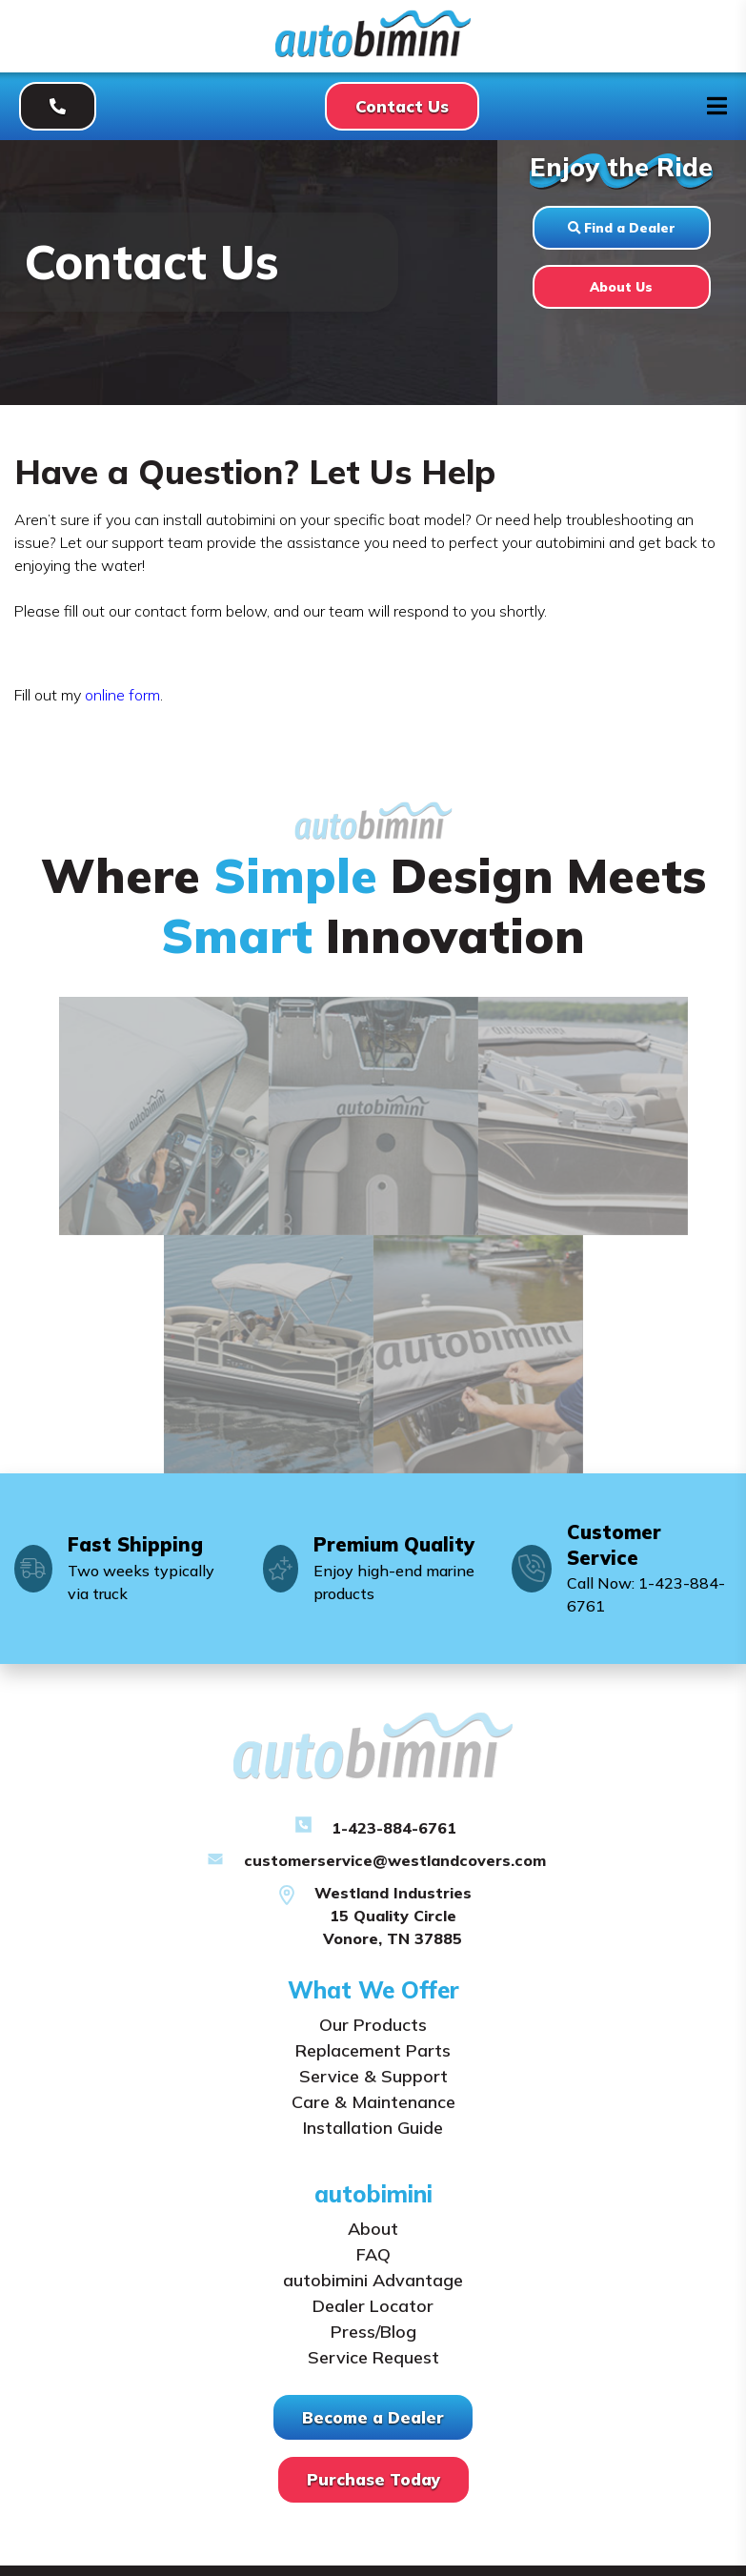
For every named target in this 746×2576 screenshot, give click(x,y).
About (373, 2229)
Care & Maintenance (373, 2102)
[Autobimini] (373, 51)
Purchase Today (373, 2479)
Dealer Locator (373, 2306)
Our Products (373, 2025)
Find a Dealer (621, 227)
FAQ (373, 2254)
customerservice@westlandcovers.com (395, 1860)
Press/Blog (373, 2332)
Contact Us (402, 106)
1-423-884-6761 (394, 1827)
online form (122, 694)
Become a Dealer (373, 2417)
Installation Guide (373, 2128)
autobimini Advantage (373, 2280)
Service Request (373, 2357)
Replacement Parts (373, 2050)
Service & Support (373, 2076)
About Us (621, 286)
